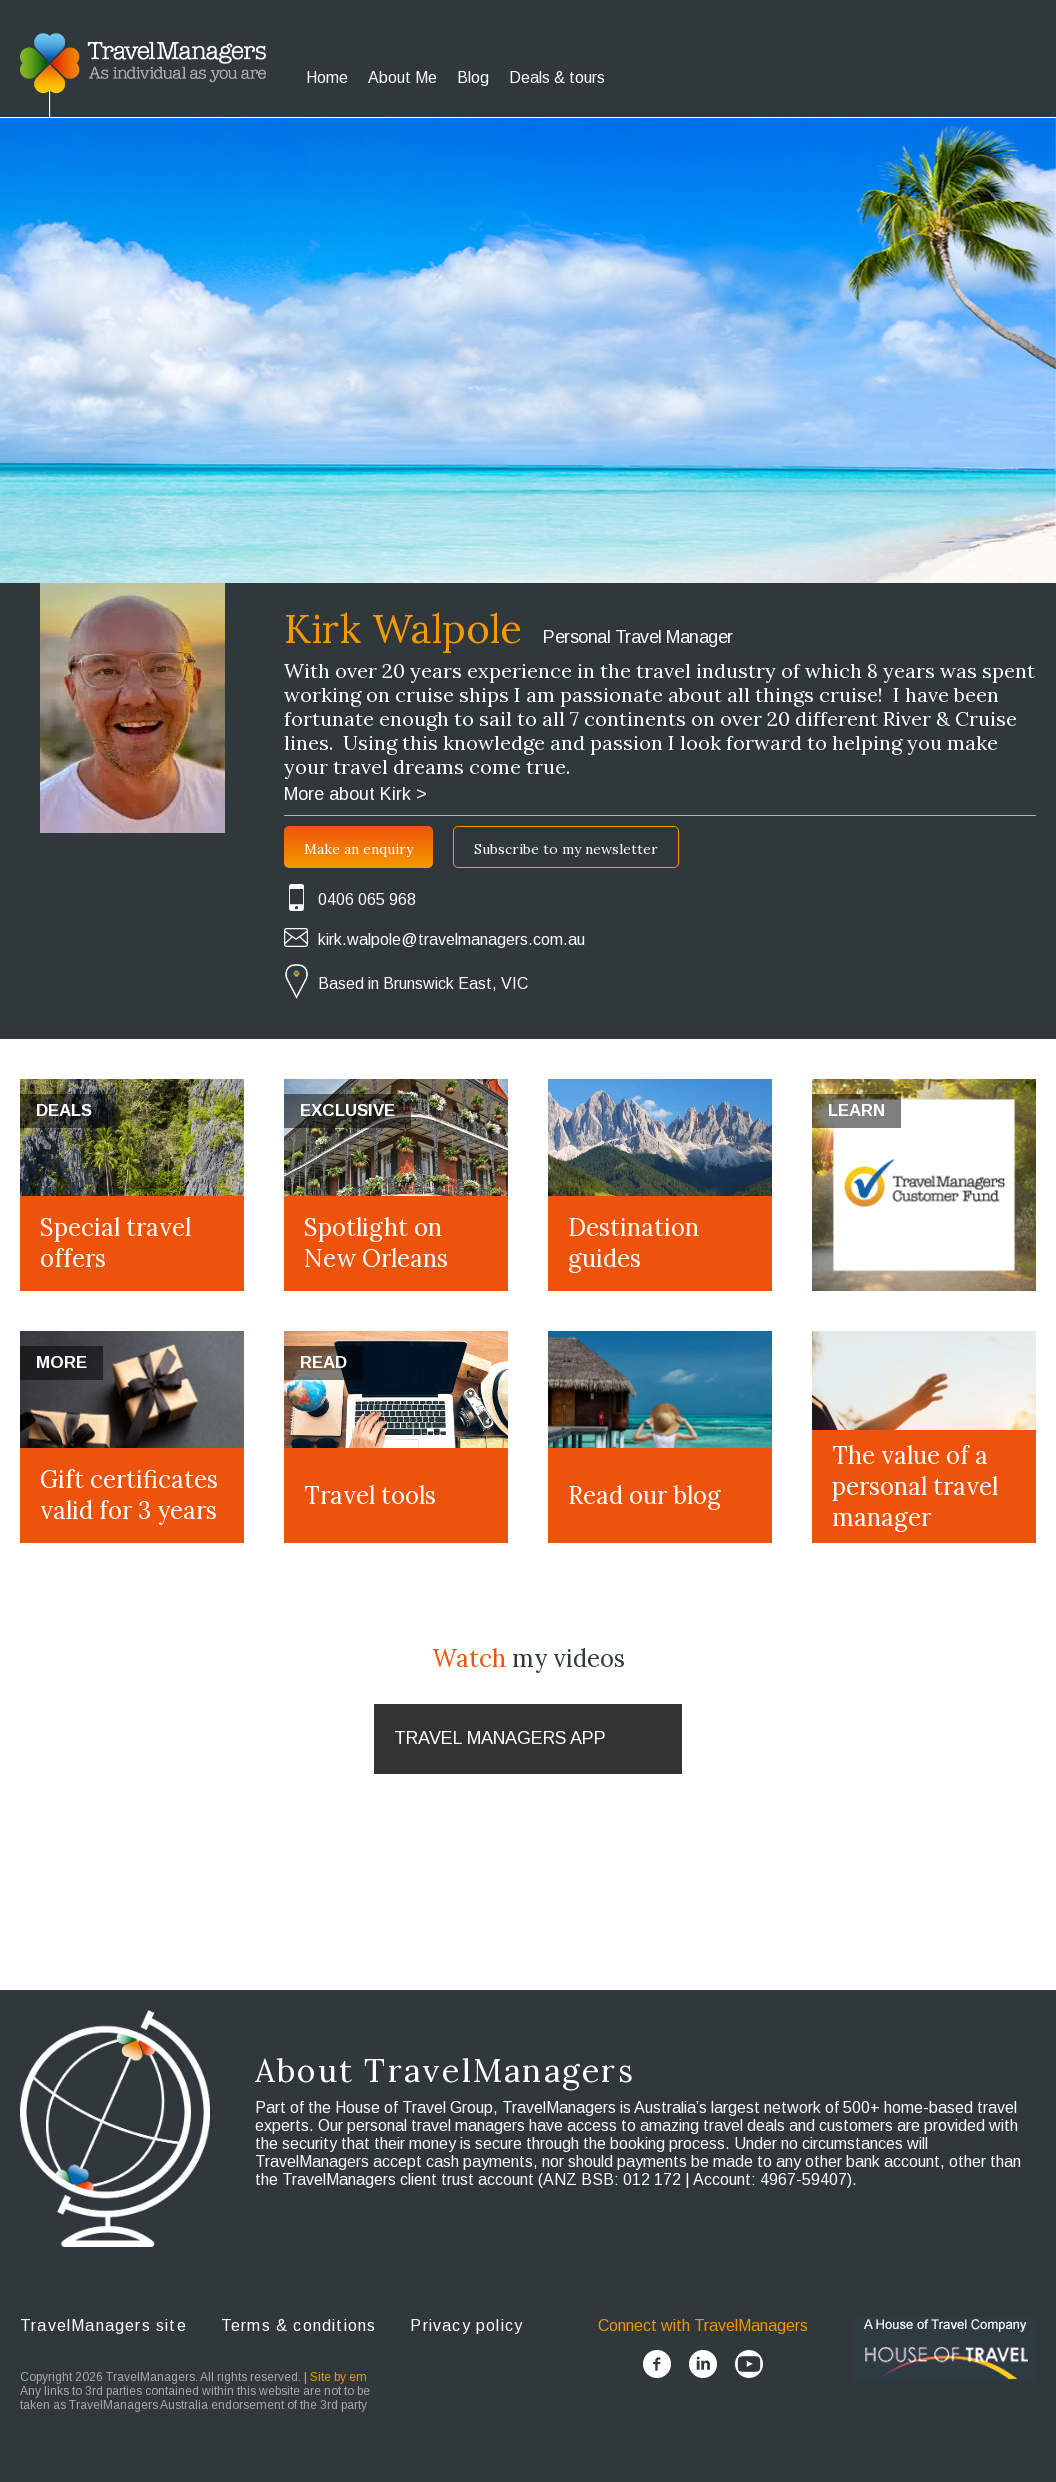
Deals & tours (557, 77)
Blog (473, 77)
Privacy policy (466, 2325)
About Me (402, 77)
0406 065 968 (367, 899)
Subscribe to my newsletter (566, 849)
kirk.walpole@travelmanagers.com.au (451, 939)
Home (327, 77)
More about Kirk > (355, 794)
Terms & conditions (299, 2325)
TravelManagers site (103, 2325)
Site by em (338, 2377)
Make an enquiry (358, 849)
